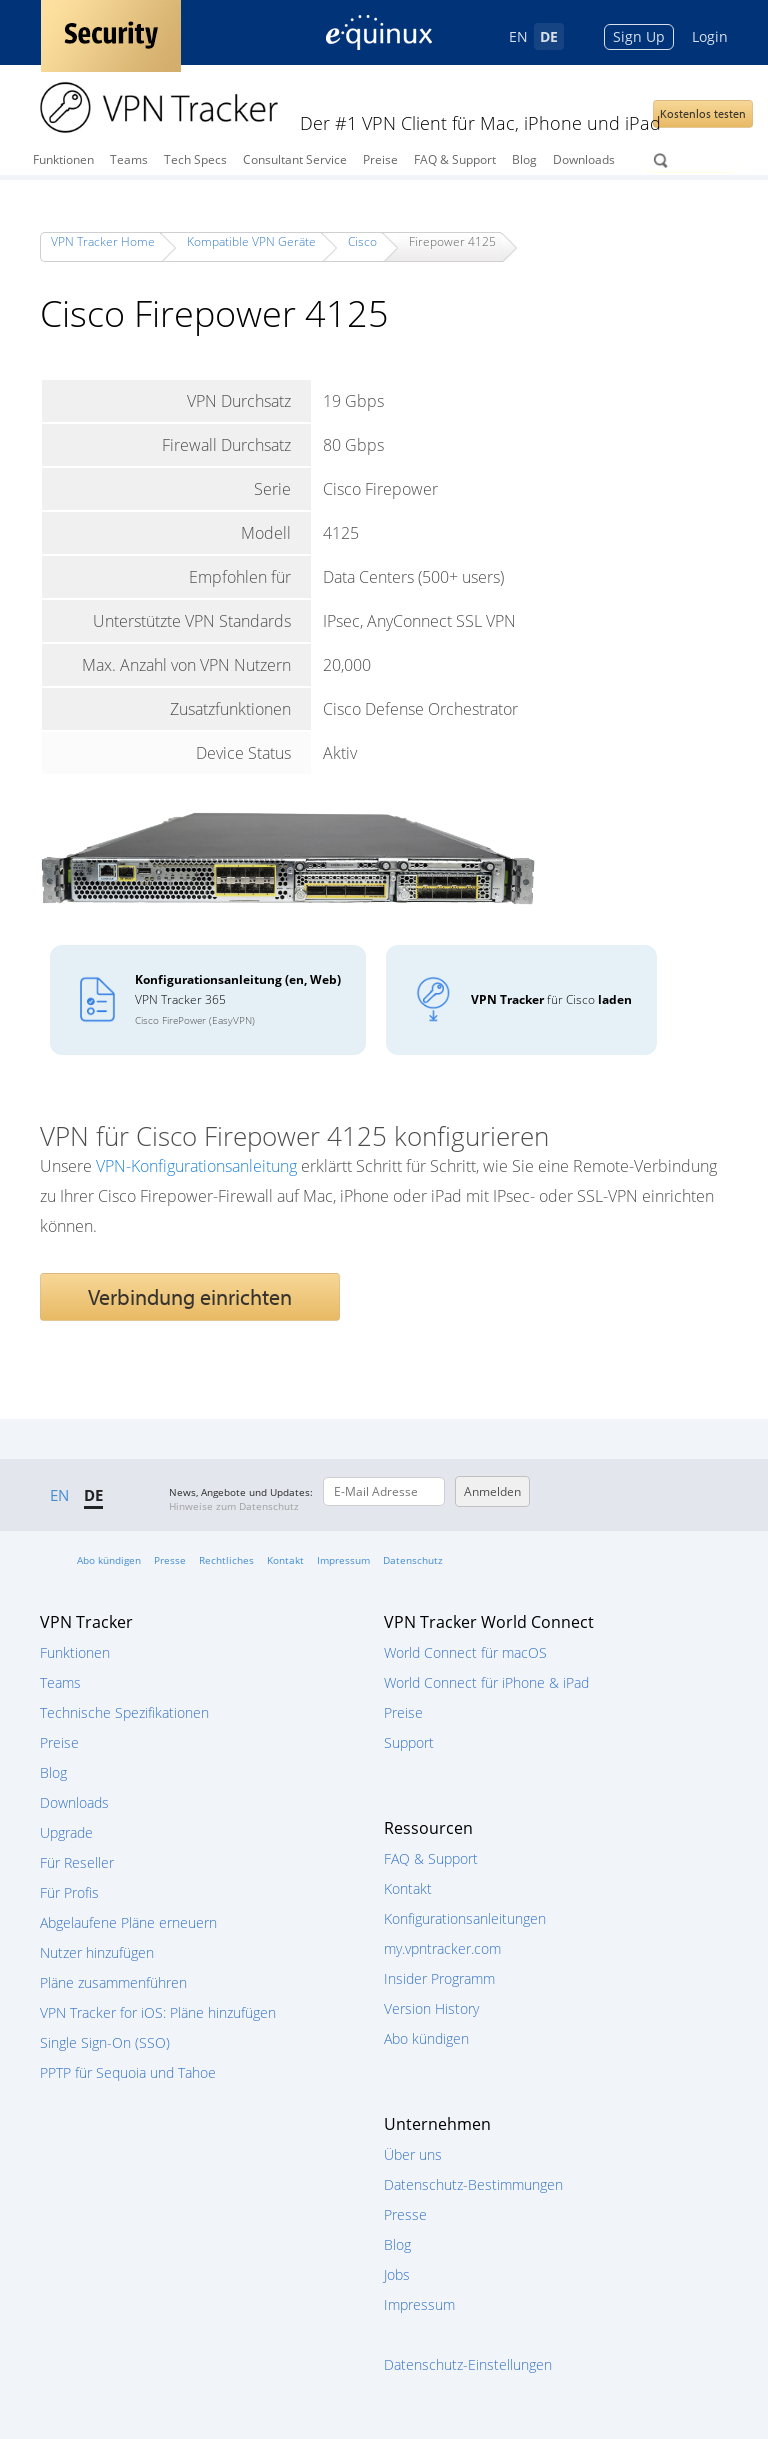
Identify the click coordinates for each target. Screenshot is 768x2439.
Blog (524, 159)
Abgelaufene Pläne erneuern (128, 1922)
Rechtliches (226, 1560)
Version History (431, 2008)
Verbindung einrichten (190, 1297)
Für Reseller (77, 1862)
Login (710, 36)
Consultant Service (295, 159)
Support (409, 1742)
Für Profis (69, 1892)
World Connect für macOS (465, 1652)
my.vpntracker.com (442, 1948)
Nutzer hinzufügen (97, 1952)
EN (518, 36)
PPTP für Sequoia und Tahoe (128, 2072)
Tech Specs (195, 159)
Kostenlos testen (703, 113)
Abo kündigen (109, 1560)
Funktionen (63, 159)
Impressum (343, 1560)
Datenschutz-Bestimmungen (473, 2184)
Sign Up (639, 36)
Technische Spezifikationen (124, 1712)
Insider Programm (439, 1978)
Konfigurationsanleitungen (465, 1918)
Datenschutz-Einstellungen (468, 2364)
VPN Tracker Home (103, 241)
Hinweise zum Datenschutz (234, 1506)
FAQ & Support (455, 159)
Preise (380, 159)
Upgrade (66, 1832)
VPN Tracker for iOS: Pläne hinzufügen (158, 2012)
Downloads (584, 159)
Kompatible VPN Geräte (251, 241)
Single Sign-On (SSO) (105, 2042)
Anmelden (492, 1491)
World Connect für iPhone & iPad (486, 1682)
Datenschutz (413, 1560)
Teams (129, 159)
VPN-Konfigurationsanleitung (196, 1166)
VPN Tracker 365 (238, 999)
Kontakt (285, 1560)
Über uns (413, 2154)
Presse (170, 1560)
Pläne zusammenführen (113, 1982)
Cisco (362, 241)
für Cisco (551, 999)
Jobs (397, 2274)
